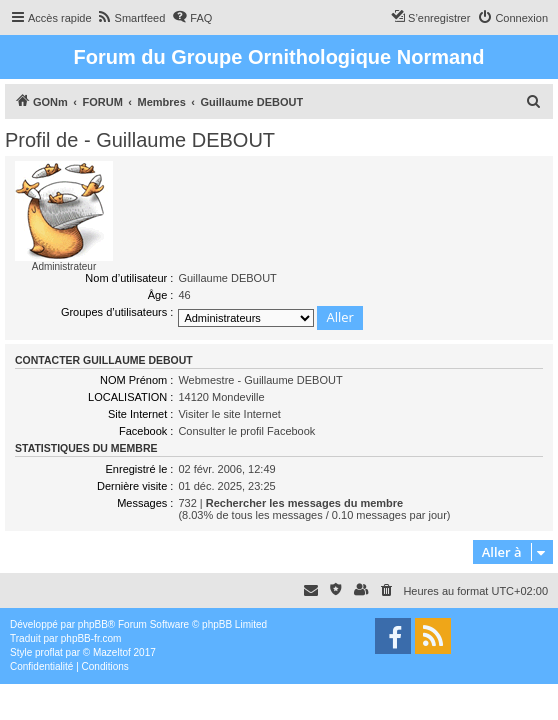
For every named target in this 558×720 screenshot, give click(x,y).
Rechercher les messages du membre (305, 503)
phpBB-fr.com (91, 638)
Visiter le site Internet (229, 414)
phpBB (93, 624)
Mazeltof (112, 652)
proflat (49, 652)
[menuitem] (131, 18)
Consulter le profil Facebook (246, 431)
